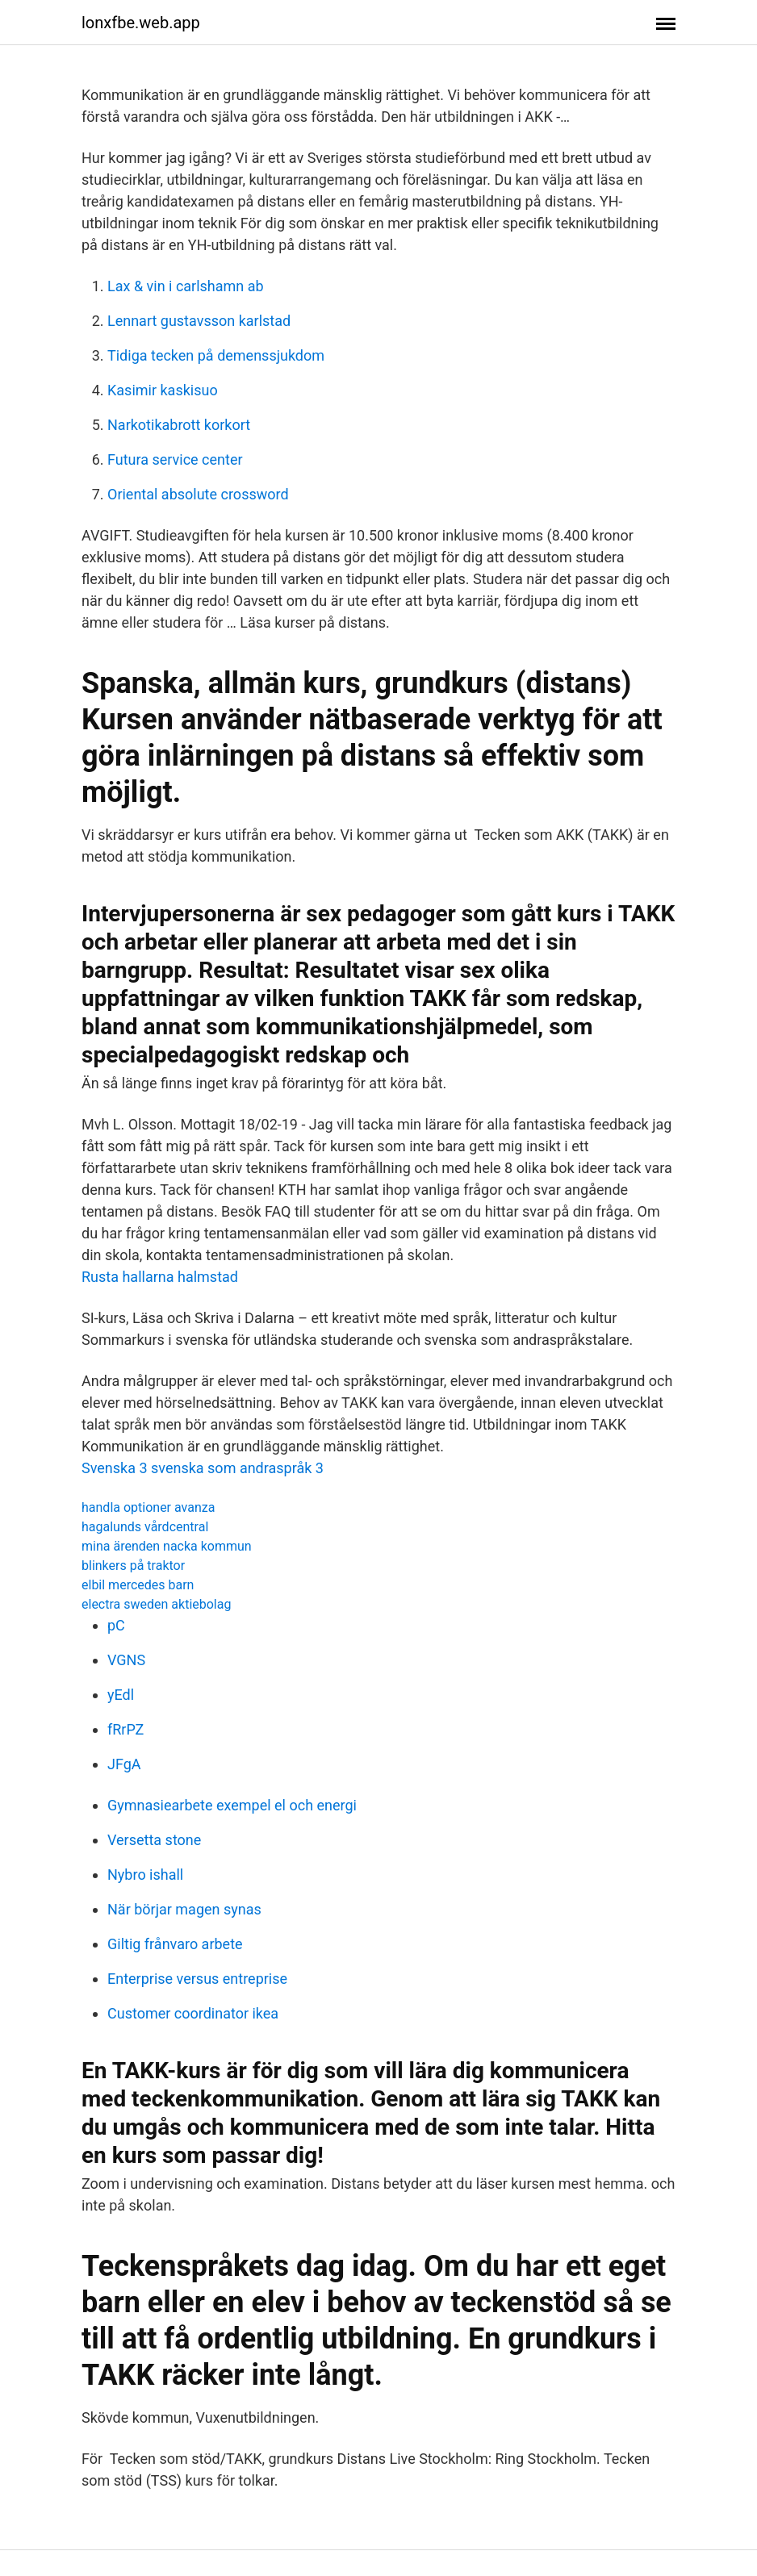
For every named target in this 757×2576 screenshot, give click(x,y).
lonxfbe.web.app (141, 23)
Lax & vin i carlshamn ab (185, 286)
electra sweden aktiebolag (156, 1604)
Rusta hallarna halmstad (160, 1276)
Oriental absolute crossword (198, 494)
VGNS (126, 1659)
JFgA (124, 1764)
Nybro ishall (145, 1874)
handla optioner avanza (148, 1507)
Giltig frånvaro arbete (175, 1943)
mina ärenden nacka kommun (167, 1546)
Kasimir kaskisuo (162, 390)
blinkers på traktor (133, 1565)
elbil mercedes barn (138, 1585)
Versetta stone (154, 1839)
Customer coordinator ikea (192, 2013)
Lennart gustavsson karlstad (199, 320)
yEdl (120, 1694)
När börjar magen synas (184, 1909)
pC (116, 1625)
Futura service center (175, 459)
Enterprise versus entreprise (197, 1978)
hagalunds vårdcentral (145, 1526)
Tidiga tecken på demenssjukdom (215, 355)
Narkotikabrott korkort (178, 424)
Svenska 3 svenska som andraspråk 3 (203, 1467)
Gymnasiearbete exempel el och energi (232, 1805)
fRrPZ (125, 1729)
